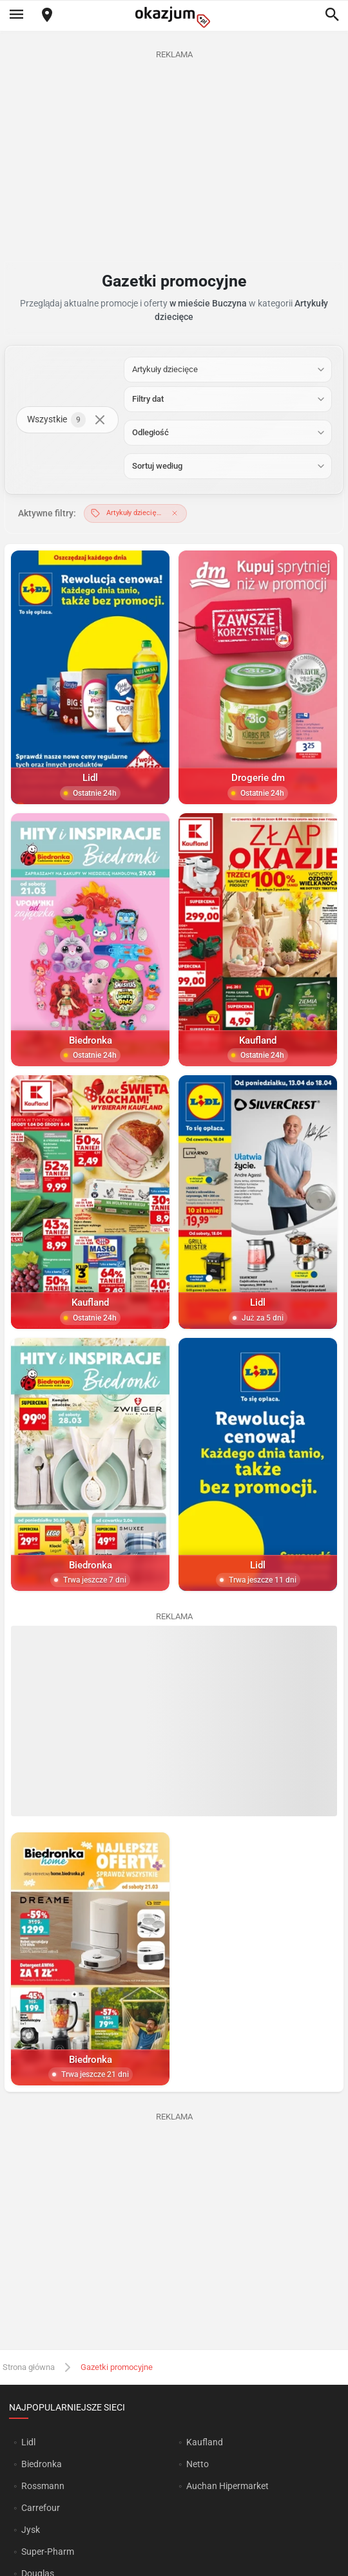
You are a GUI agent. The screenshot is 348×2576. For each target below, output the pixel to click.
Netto (197, 2464)
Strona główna (29, 2366)
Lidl (28, 2442)
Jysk (30, 2529)
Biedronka (41, 2464)
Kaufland (204, 2442)
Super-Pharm (47, 2551)
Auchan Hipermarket (227, 2486)
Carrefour (40, 2508)
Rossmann (42, 2486)
